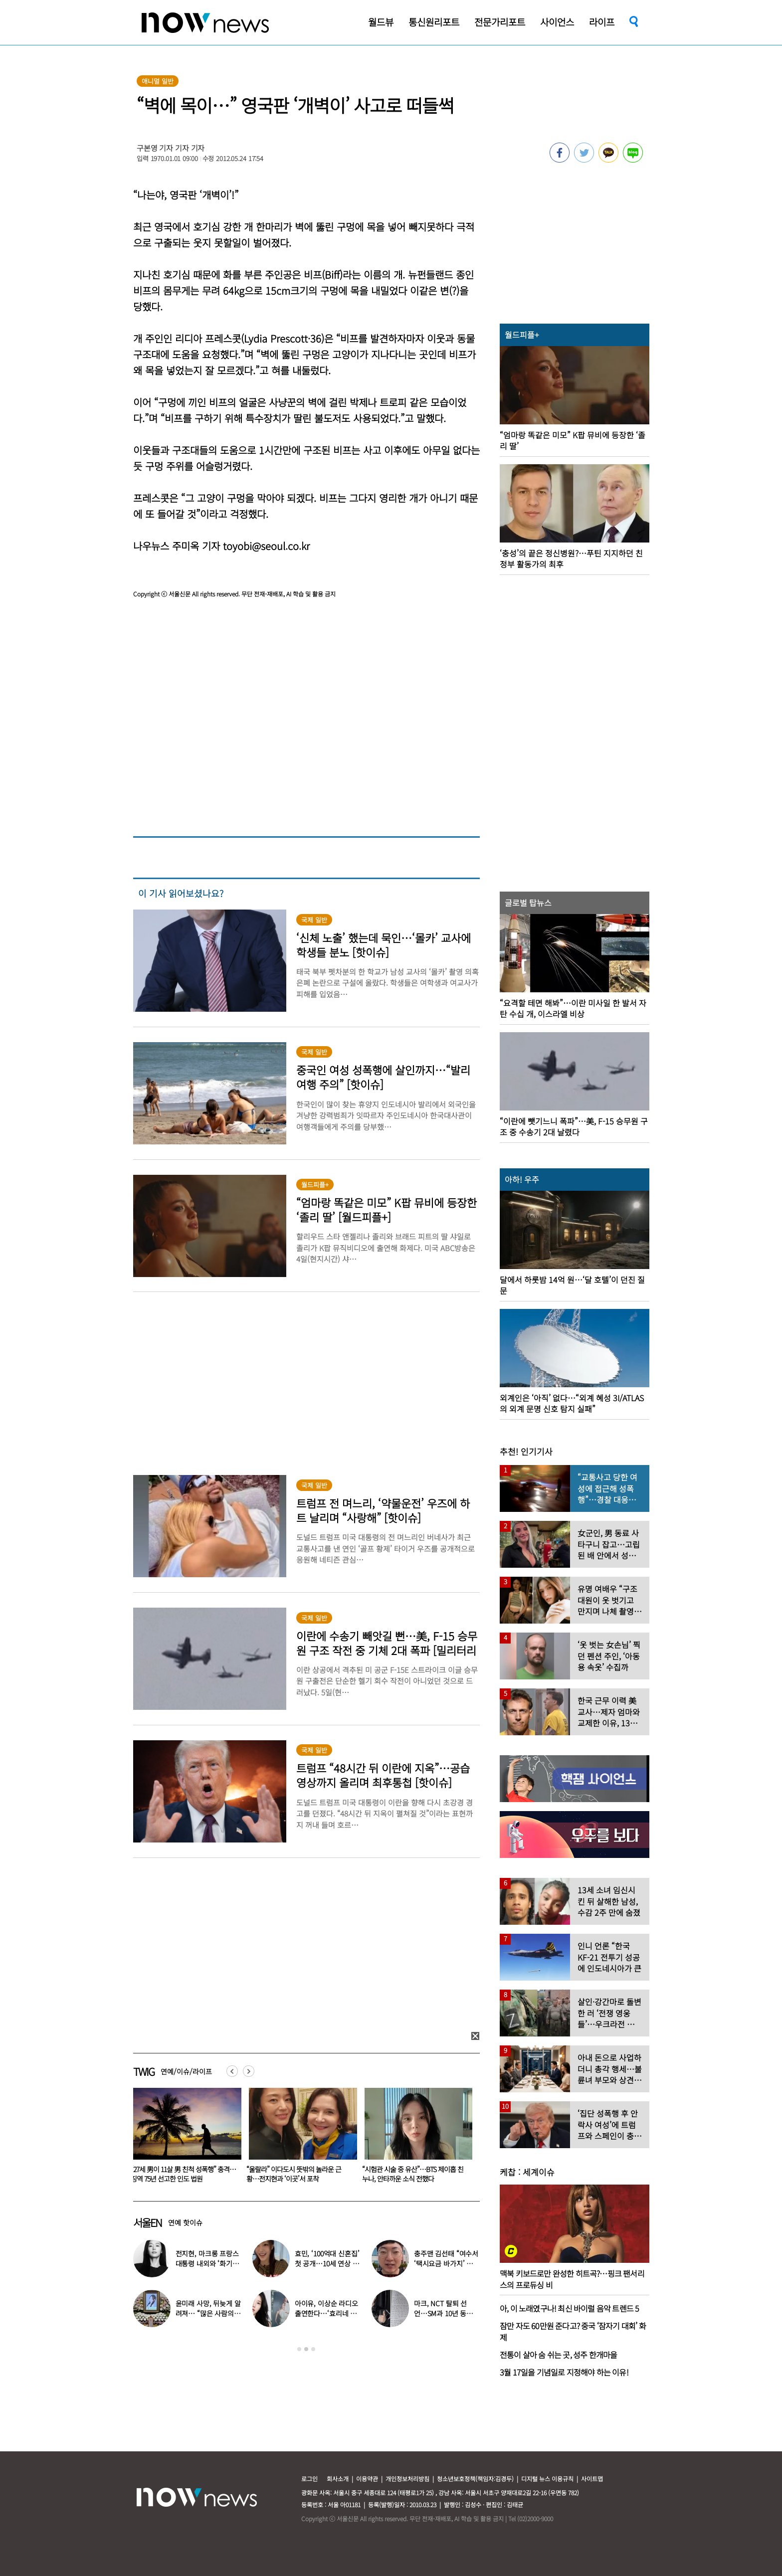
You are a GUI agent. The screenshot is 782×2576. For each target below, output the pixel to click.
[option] (183, 2138)
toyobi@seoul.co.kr (266, 546)
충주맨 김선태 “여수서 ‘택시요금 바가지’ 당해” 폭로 (446, 2263)
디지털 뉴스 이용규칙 (547, 2478)
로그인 (309, 2478)
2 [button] (306, 2349)
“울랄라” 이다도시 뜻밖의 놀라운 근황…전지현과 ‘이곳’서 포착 (409, 2174)
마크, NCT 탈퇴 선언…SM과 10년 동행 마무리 (443, 2313)
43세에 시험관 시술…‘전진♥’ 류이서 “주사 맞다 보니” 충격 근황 (180, 2174)
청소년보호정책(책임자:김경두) (475, 2478)
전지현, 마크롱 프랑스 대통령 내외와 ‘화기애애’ (207, 2263)
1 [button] (299, 2349)
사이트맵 (592, 2478)
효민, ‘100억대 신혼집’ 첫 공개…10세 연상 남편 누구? (327, 2263)
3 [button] (313, 2349)
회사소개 (338, 2478)
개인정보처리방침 (407, 2478)
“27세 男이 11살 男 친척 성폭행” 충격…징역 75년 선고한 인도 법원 (299, 2174)
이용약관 (367, 2478)
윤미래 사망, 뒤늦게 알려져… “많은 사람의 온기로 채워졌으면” (208, 2313)
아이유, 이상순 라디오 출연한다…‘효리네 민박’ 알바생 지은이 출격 (327, 2313)
